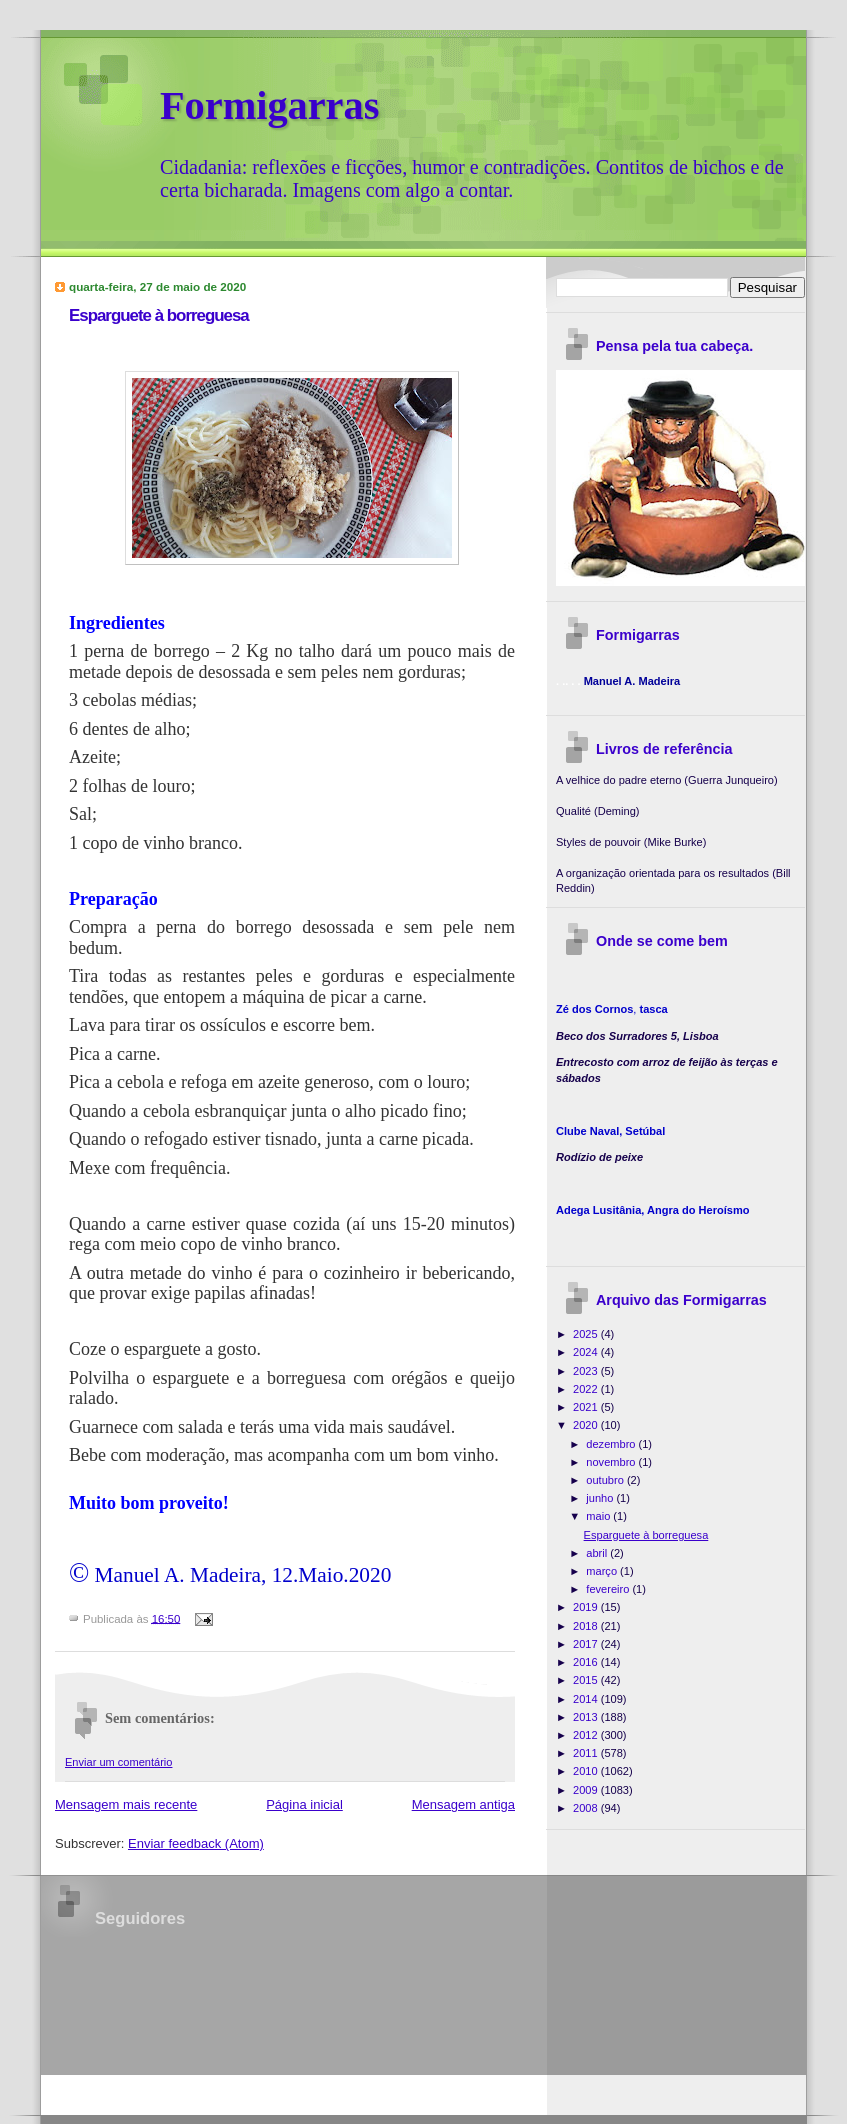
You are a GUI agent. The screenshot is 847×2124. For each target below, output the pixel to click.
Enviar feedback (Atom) (196, 1843)
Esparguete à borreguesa (159, 315)
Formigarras (269, 105)
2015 (587, 1680)
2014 (587, 1699)
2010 (587, 1771)
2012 (587, 1735)
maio (599, 1516)
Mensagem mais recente (126, 1804)
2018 (587, 1626)
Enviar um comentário (118, 1762)
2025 (587, 1334)
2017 (587, 1644)
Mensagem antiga (463, 1804)
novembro (612, 1462)
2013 (587, 1717)
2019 (587, 1607)
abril (598, 1553)
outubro (606, 1480)
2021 (587, 1407)
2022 (587, 1389)
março (603, 1571)
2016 (587, 1662)
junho (601, 1498)
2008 (587, 1808)
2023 (587, 1371)
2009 (587, 1790)
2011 (587, 1753)
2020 (587, 1425)
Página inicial (304, 1804)
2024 (587, 1352)
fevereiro (609, 1589)
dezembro (612, 1444)
